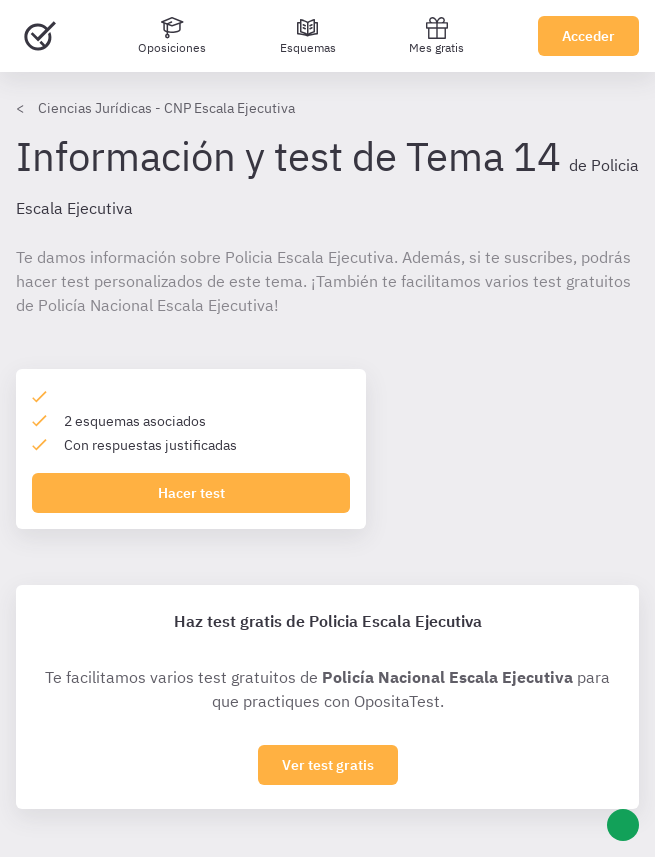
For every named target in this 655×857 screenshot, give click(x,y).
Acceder (588, 36)
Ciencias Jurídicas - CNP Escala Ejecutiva (166, 108)
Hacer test (191, 493)
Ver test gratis (328, 765)
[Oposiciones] (172, 36)
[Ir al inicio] (40, 36)
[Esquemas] (308, 36)
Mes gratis (436, 35)
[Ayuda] (623, 825)
